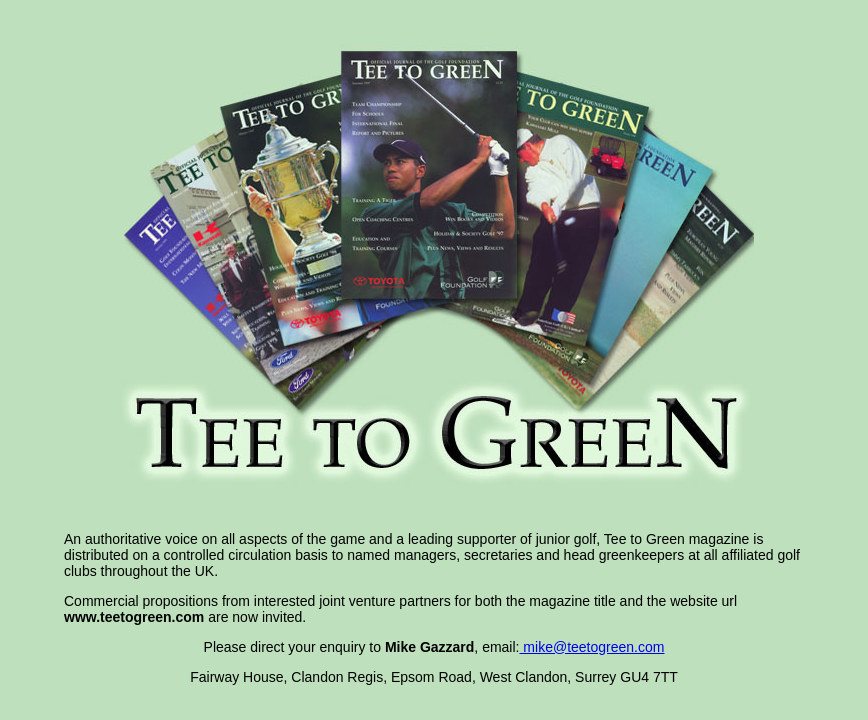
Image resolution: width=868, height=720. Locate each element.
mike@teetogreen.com (591, 647)
